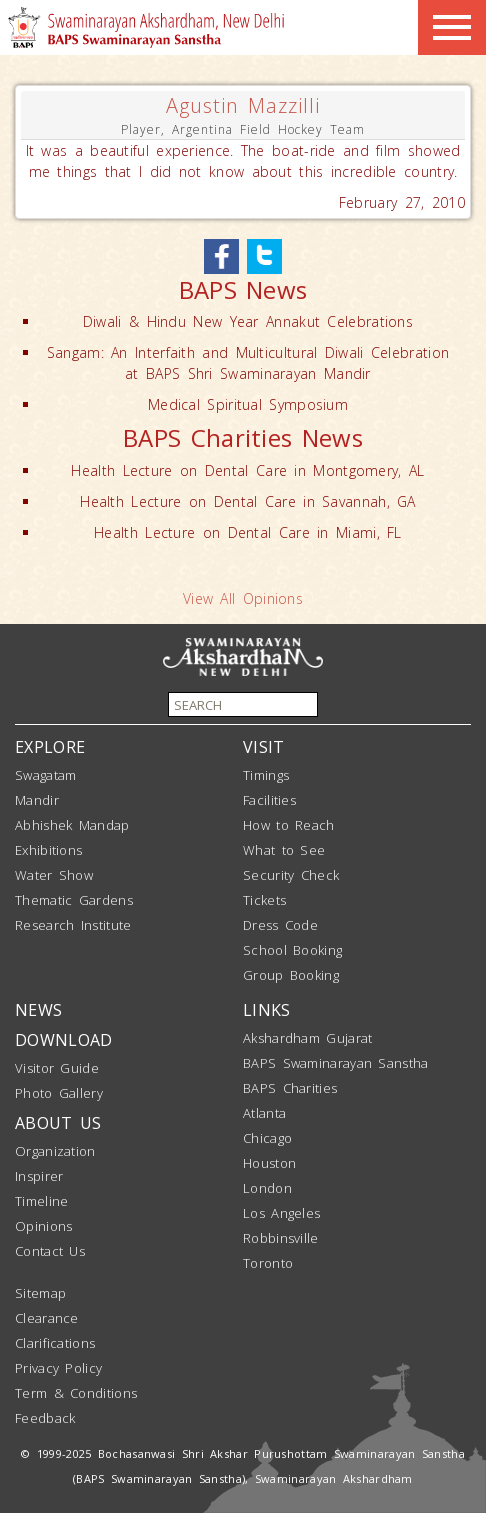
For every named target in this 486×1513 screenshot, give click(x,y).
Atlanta (264, 1113)
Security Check (291, 875)
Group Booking (291, 975)
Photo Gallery (59, 1093)
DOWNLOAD (63, 1040)
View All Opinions (243, 598)
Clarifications (55, 1343)
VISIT (264, 747)
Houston (269, 1163)
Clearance (47, 1318)
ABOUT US (58, 1123)
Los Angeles (281, 1213)
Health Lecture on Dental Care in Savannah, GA (248, 501)
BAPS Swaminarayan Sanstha (336, 1063)
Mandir (37, 800)
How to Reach (289, 825)
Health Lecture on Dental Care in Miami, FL (248, 532)
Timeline (41, 1201)
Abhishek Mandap (72, 825)
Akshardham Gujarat (307, 1038)
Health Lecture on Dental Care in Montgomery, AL (247, 470)
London (267, 1188)
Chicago (267, 1138)
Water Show (54, 875)
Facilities (269, 800)
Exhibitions (48, 850)
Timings (266, 775)
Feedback (45, 1418)
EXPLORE (50, 747)
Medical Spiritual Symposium (248, 404)
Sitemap (40, 1293)
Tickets (264, 900)
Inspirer (39, 1176)
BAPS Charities (290, 1088)
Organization (55, 1151)
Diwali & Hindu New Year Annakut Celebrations (248, 321)
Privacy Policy (58, 1368)
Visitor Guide (57, 1068)
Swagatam (45, 775)
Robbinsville (281, 1238)
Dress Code (280, 925)
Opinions (43, 1226)
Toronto (268, 1263)
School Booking (292, 950)
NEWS (38, 1010)
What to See (284, 850)
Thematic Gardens (74, 900)
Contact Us (50, 1251)
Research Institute (73, 925)
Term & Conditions (76, 1393)
